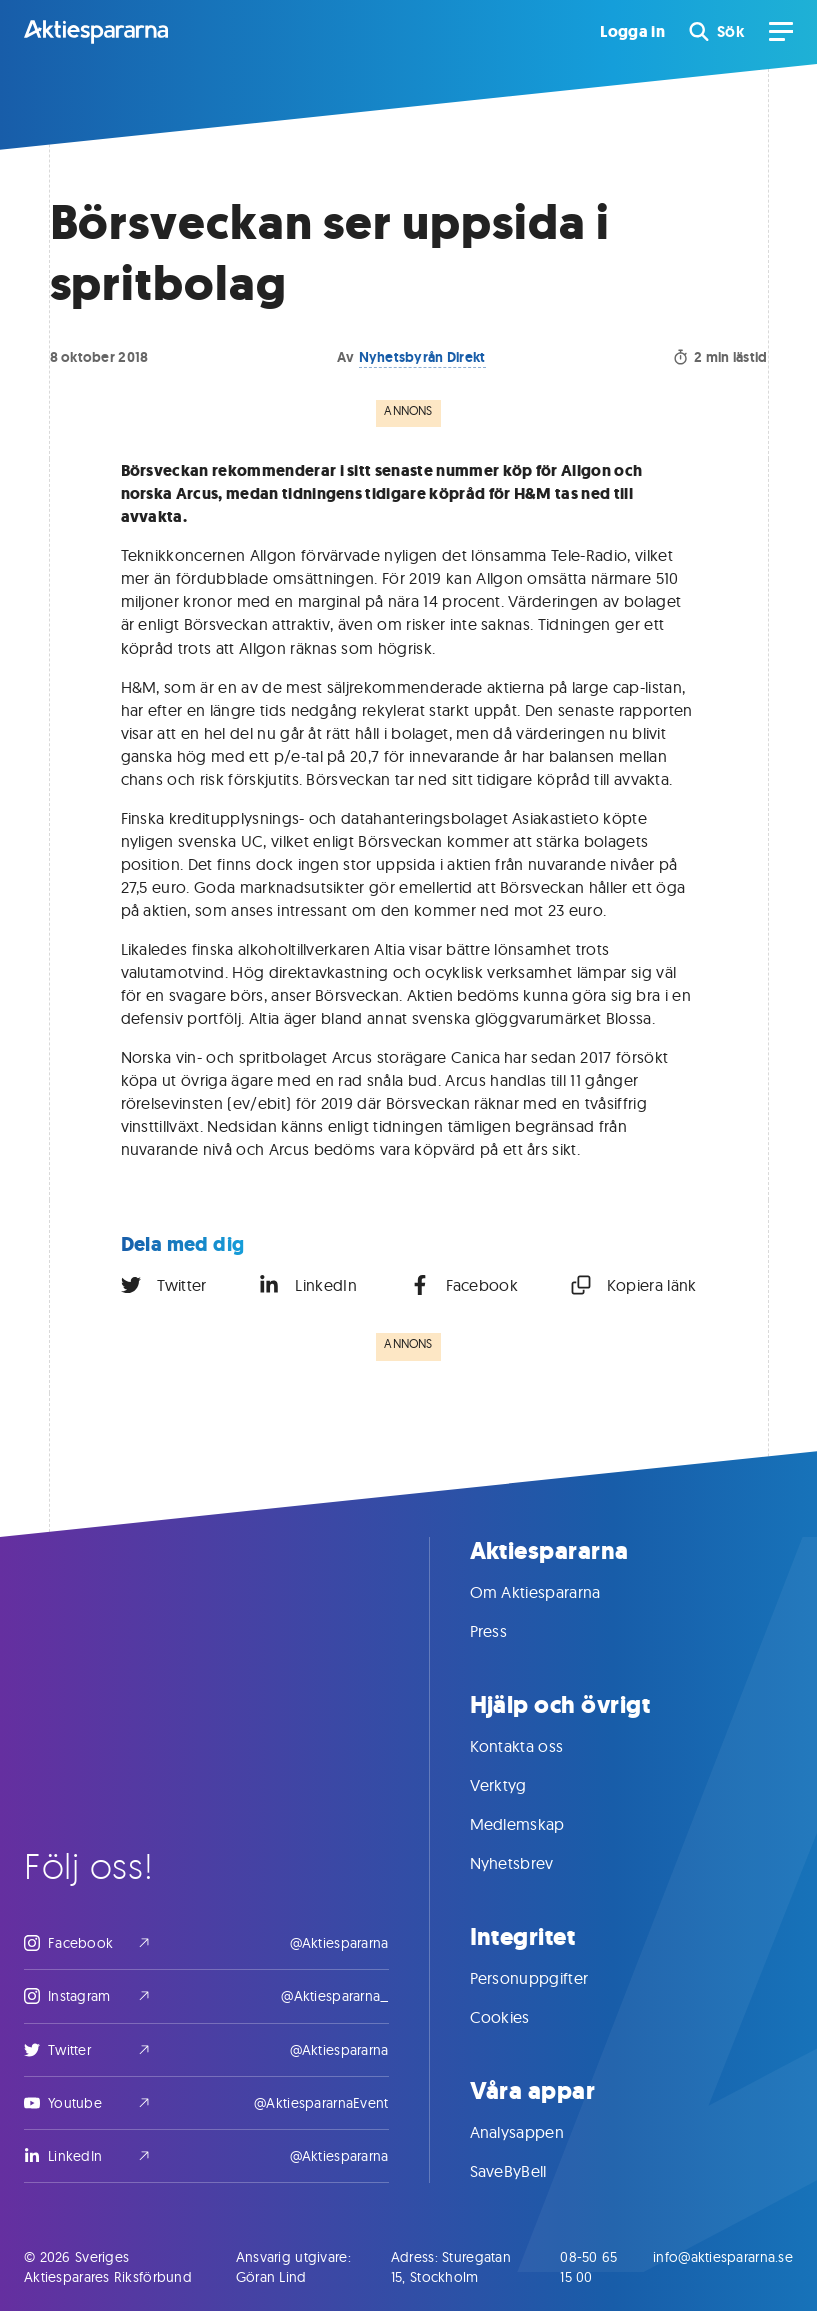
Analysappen (537, 2132)
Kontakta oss (537, 1746)
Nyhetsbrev (532, 1863)
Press (509, 1631)
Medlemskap (537, 1824)
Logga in (632, 32)
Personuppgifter (549, 1978)
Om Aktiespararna (555, 1592)
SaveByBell (528, 2171)
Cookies (520, 2017)
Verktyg (518, 1785)
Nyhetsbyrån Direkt (422, 357)
